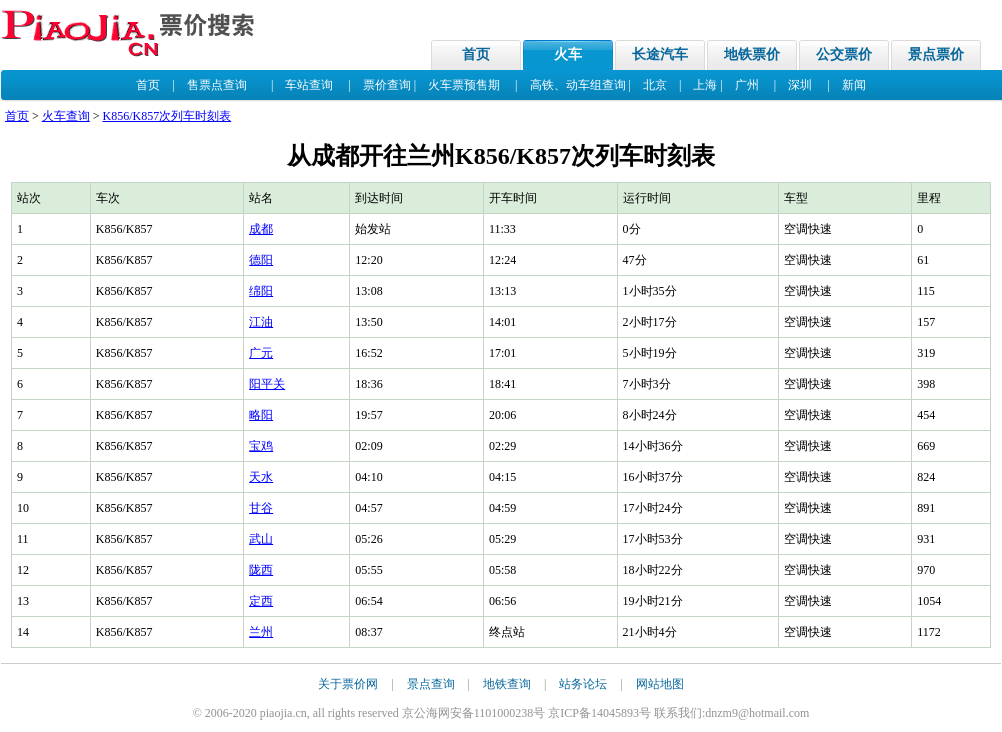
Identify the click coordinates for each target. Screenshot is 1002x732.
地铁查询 (507, 684)
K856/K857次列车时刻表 (167, 116)
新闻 (854, 85)
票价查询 (387, 85)
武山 (261, 539)
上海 (705, 85)
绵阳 (261, 291)
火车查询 (66, 116)
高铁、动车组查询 (578, 85)
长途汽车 (660, 54)
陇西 (261, 570)
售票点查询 (217, 85)
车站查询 (309, 85)
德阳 (261, 260)
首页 (476, 54)
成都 (261, 229)
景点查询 (431, 684)
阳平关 (267, 384)
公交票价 (844, 54)
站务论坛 (583, 684)
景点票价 (936, 54)
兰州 (261, 632)
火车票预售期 (464, 85)
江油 (261, 322)
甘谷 (261, 508)
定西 (261, 601)
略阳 (261, 415)
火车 (568, 54)
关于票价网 (348, 684)
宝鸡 (261, 446)
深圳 (800, 85)
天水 (261, 477)
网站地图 (660, 684)
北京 (655, 85)
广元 (261, 353)
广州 (747, 85)
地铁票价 (752, 54)
